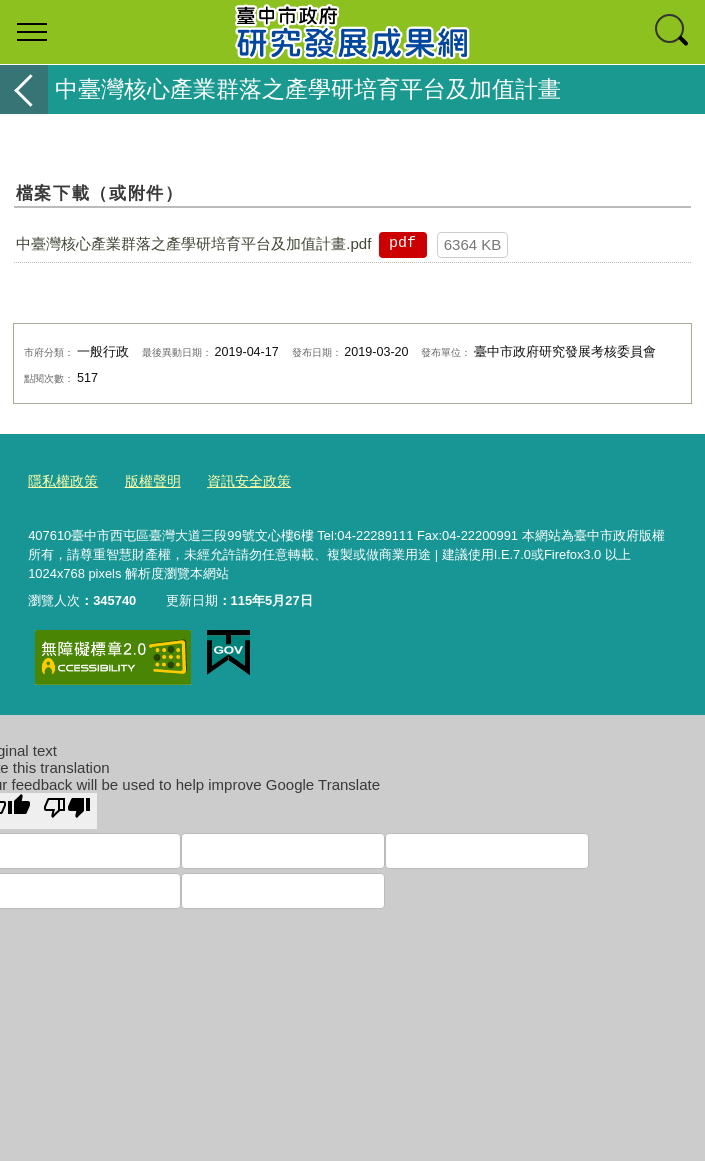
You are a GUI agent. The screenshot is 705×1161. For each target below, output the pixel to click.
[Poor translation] (67, 807)
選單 (32, 32)
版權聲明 (146, 479)
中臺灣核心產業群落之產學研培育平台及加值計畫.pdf (193, 243)
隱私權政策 (60, 479)
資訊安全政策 (237, 479)
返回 (24, 89)
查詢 (673, 32)
